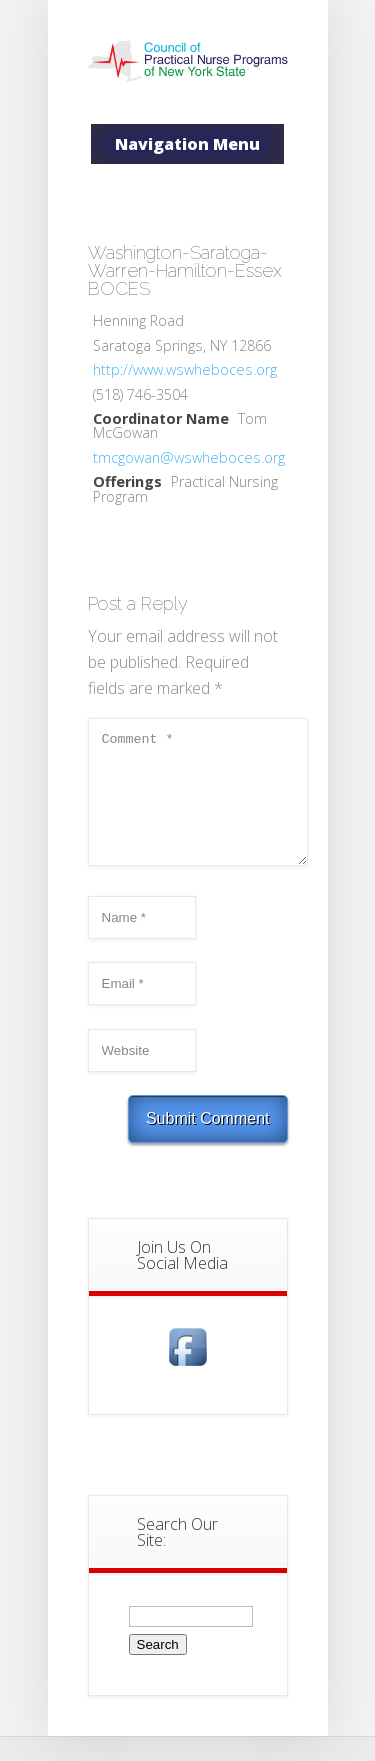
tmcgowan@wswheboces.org (189, 457)
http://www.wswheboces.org (185, 369)
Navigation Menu (187, 144)
